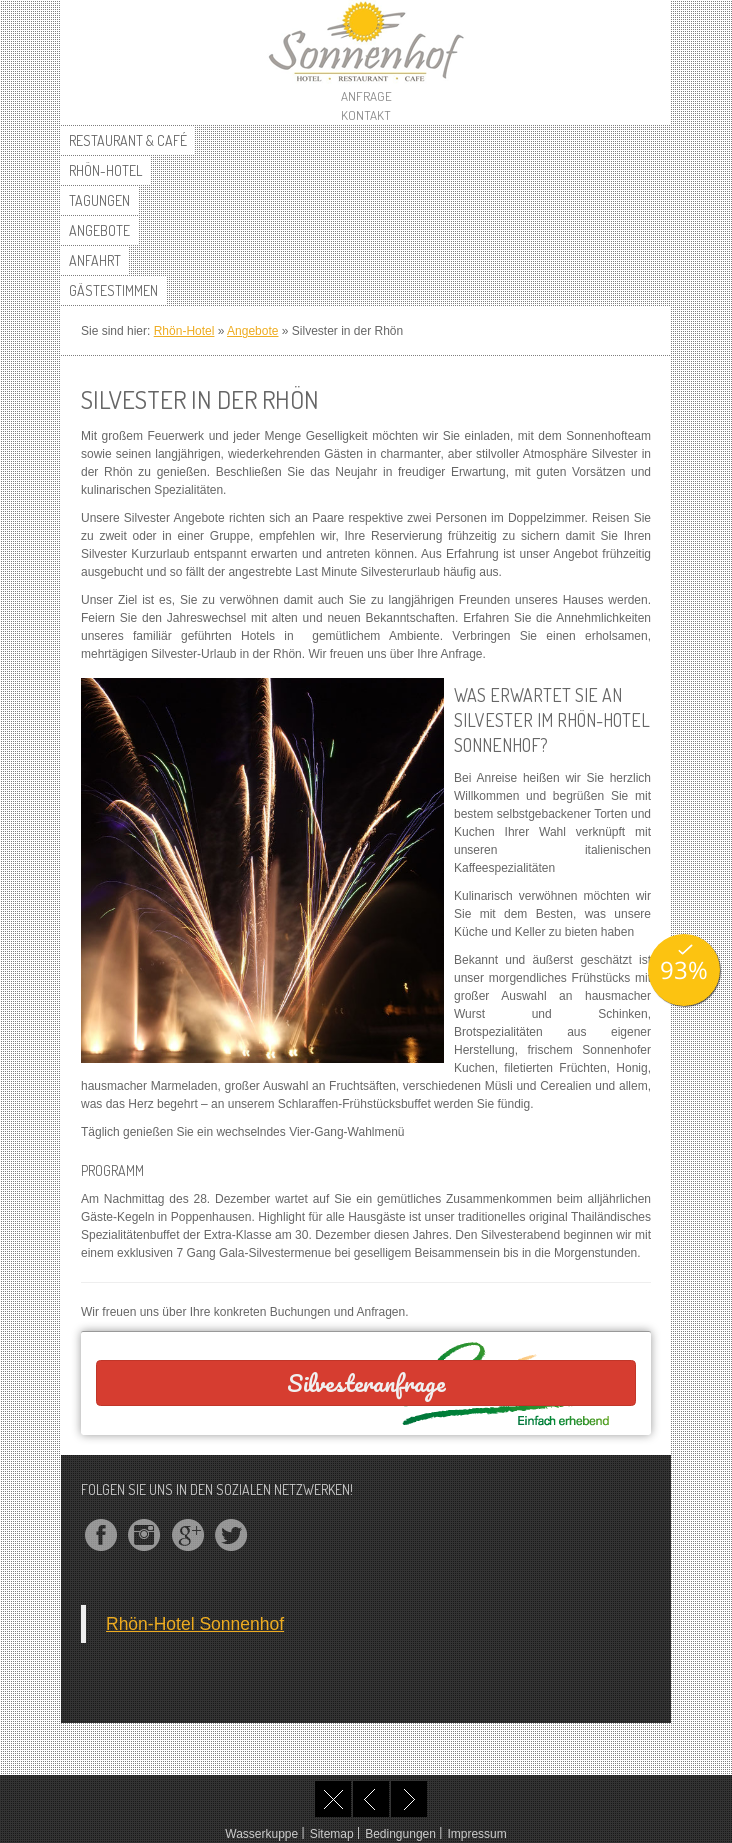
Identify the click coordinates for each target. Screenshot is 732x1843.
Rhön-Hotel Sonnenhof (195, 1624)
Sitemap (332, 1834)
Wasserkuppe (261, 1834)
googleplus (188, 1535)
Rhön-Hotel (105, 170)
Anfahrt (95, 260)
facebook (101, 1535)
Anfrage (366, 96)
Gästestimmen (113, 290)
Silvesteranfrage (366, 1382)
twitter (231, 1535)
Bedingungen (400, 1834)
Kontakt (366, 115)
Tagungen (99, 200)
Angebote (99, 230)
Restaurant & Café (128, 140)
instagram (144, 1535)
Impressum (476, 1834)
